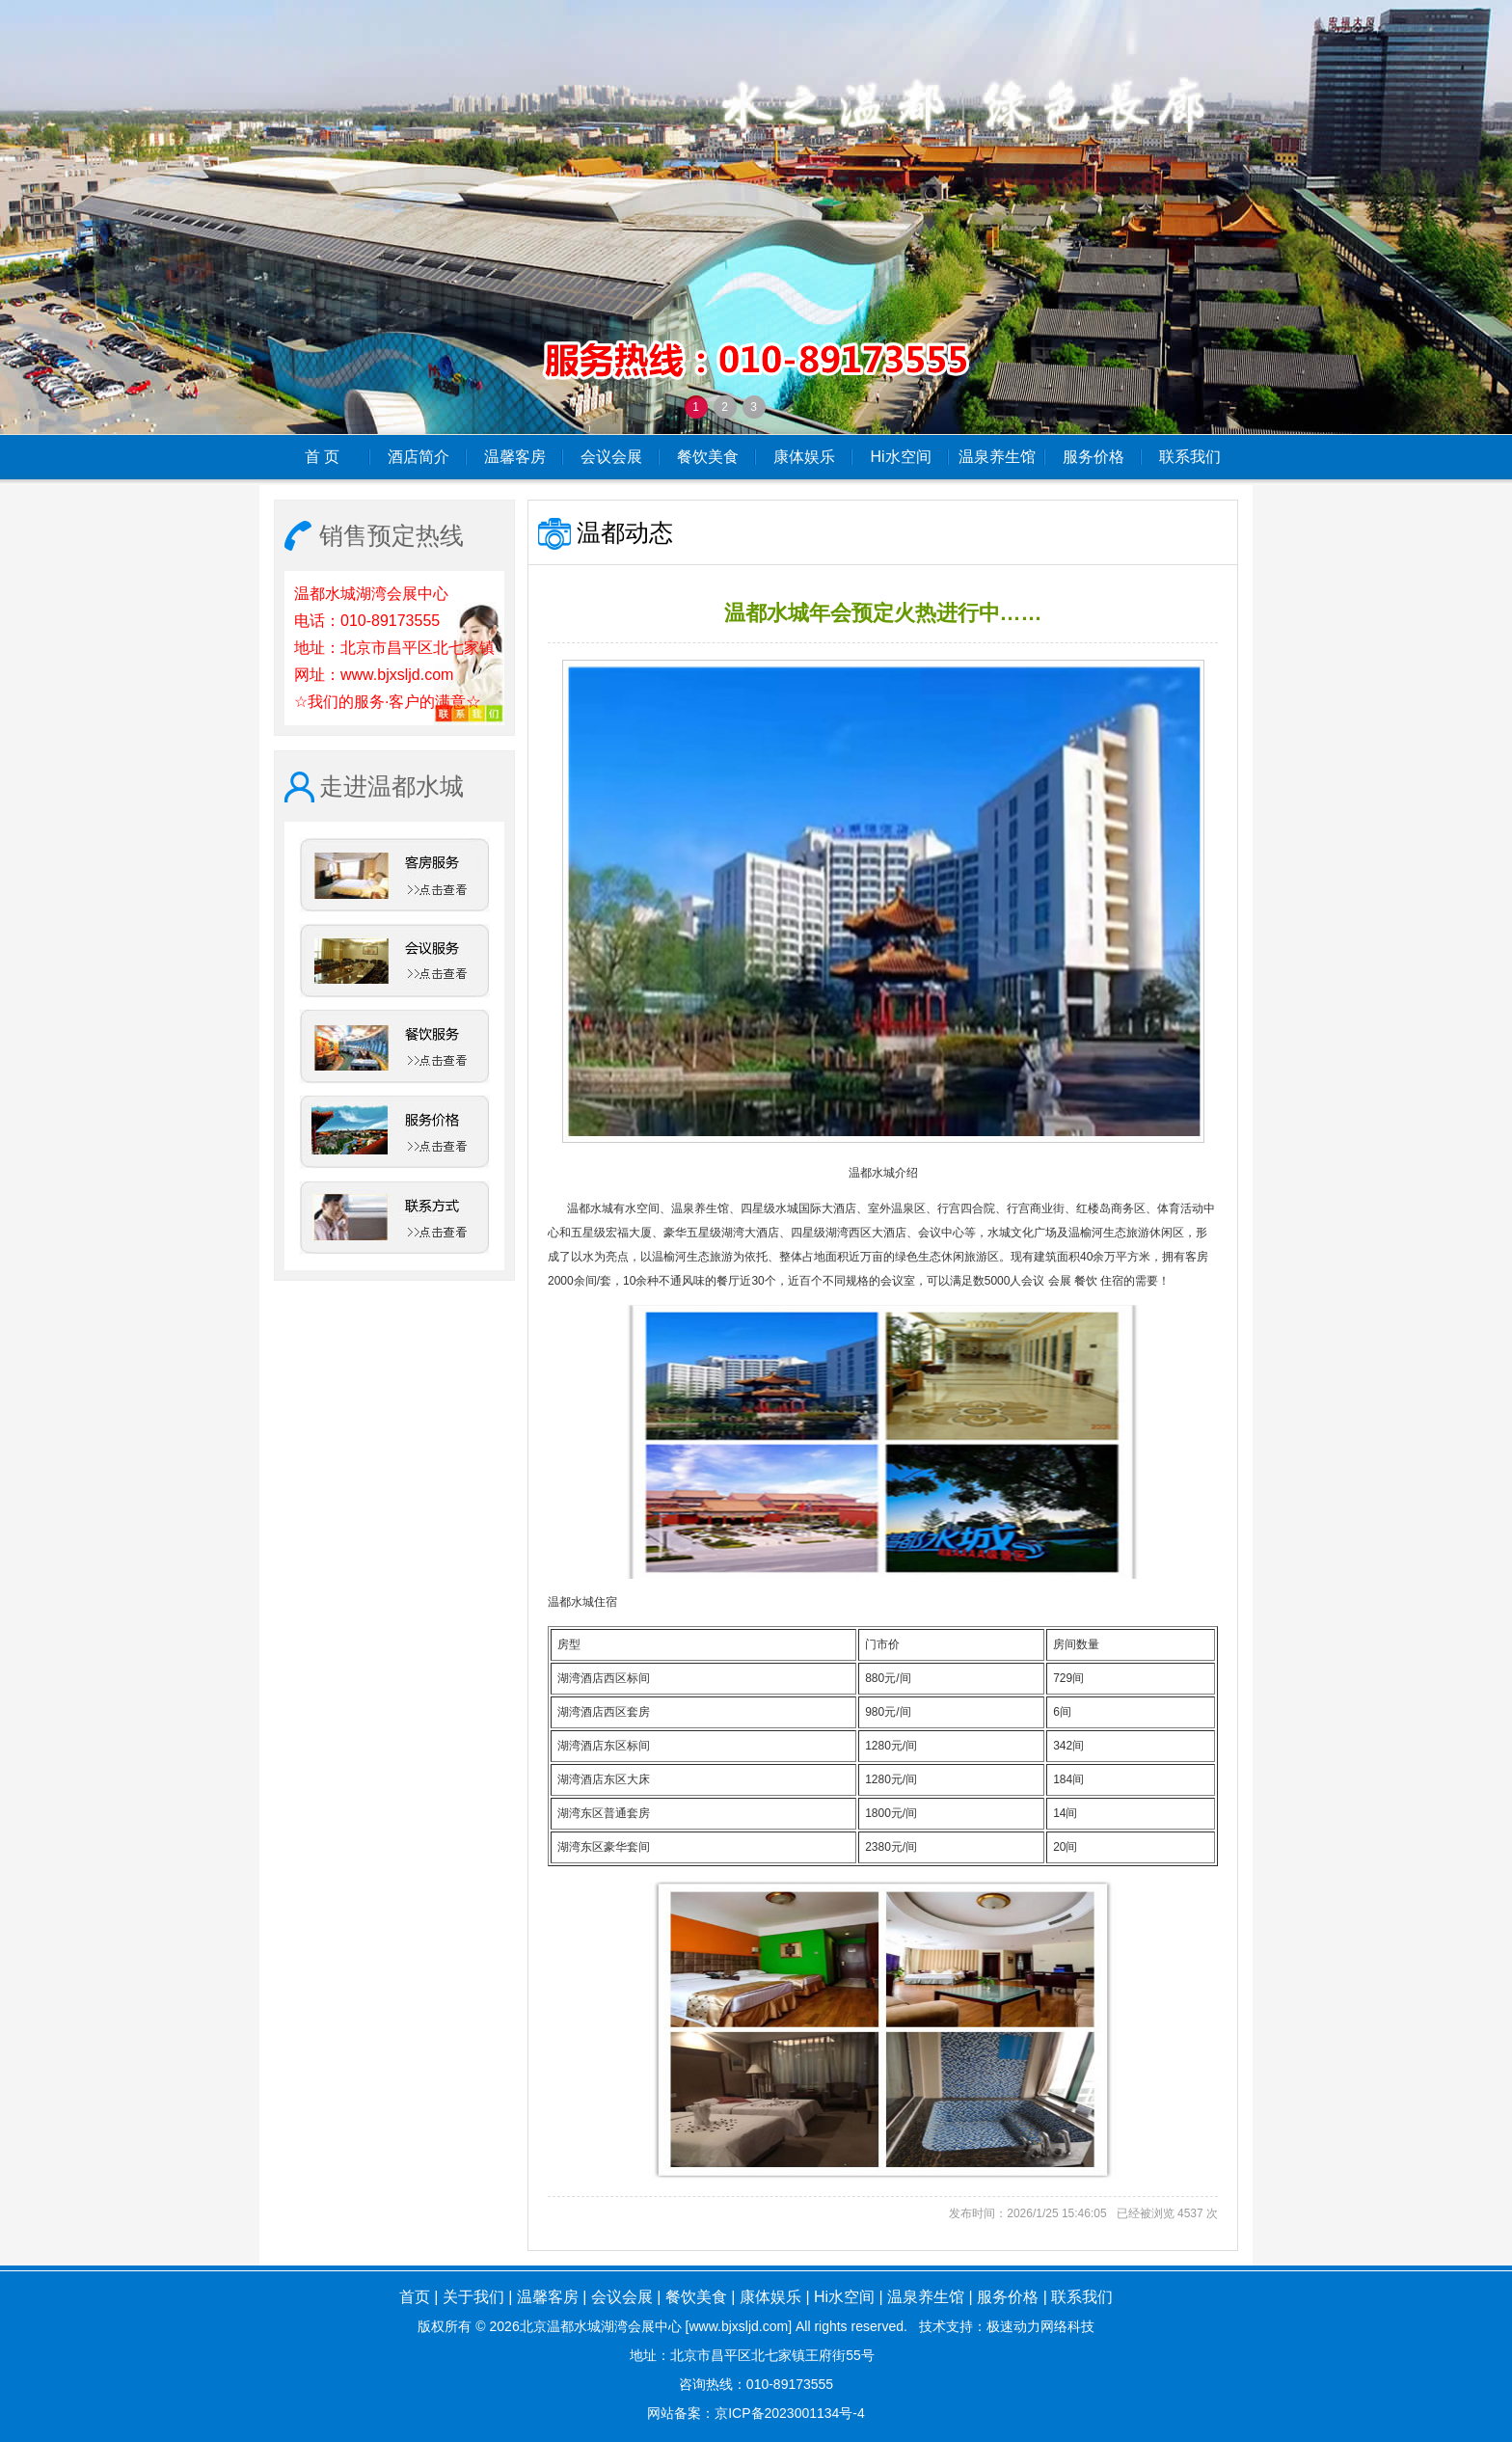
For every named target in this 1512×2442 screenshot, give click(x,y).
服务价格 (1093, 456)
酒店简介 (418, 456)
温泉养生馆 (997, 456)
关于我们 (473, 2297)
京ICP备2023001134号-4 (790, 2413)
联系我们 (1190, 456)
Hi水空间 (900, 456)
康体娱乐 (804, 456)
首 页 (322, 456)
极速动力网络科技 (1040, 2326)
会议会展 (611, 456)
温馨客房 (515, 456)
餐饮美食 (708, 456)
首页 (414, 2297)
